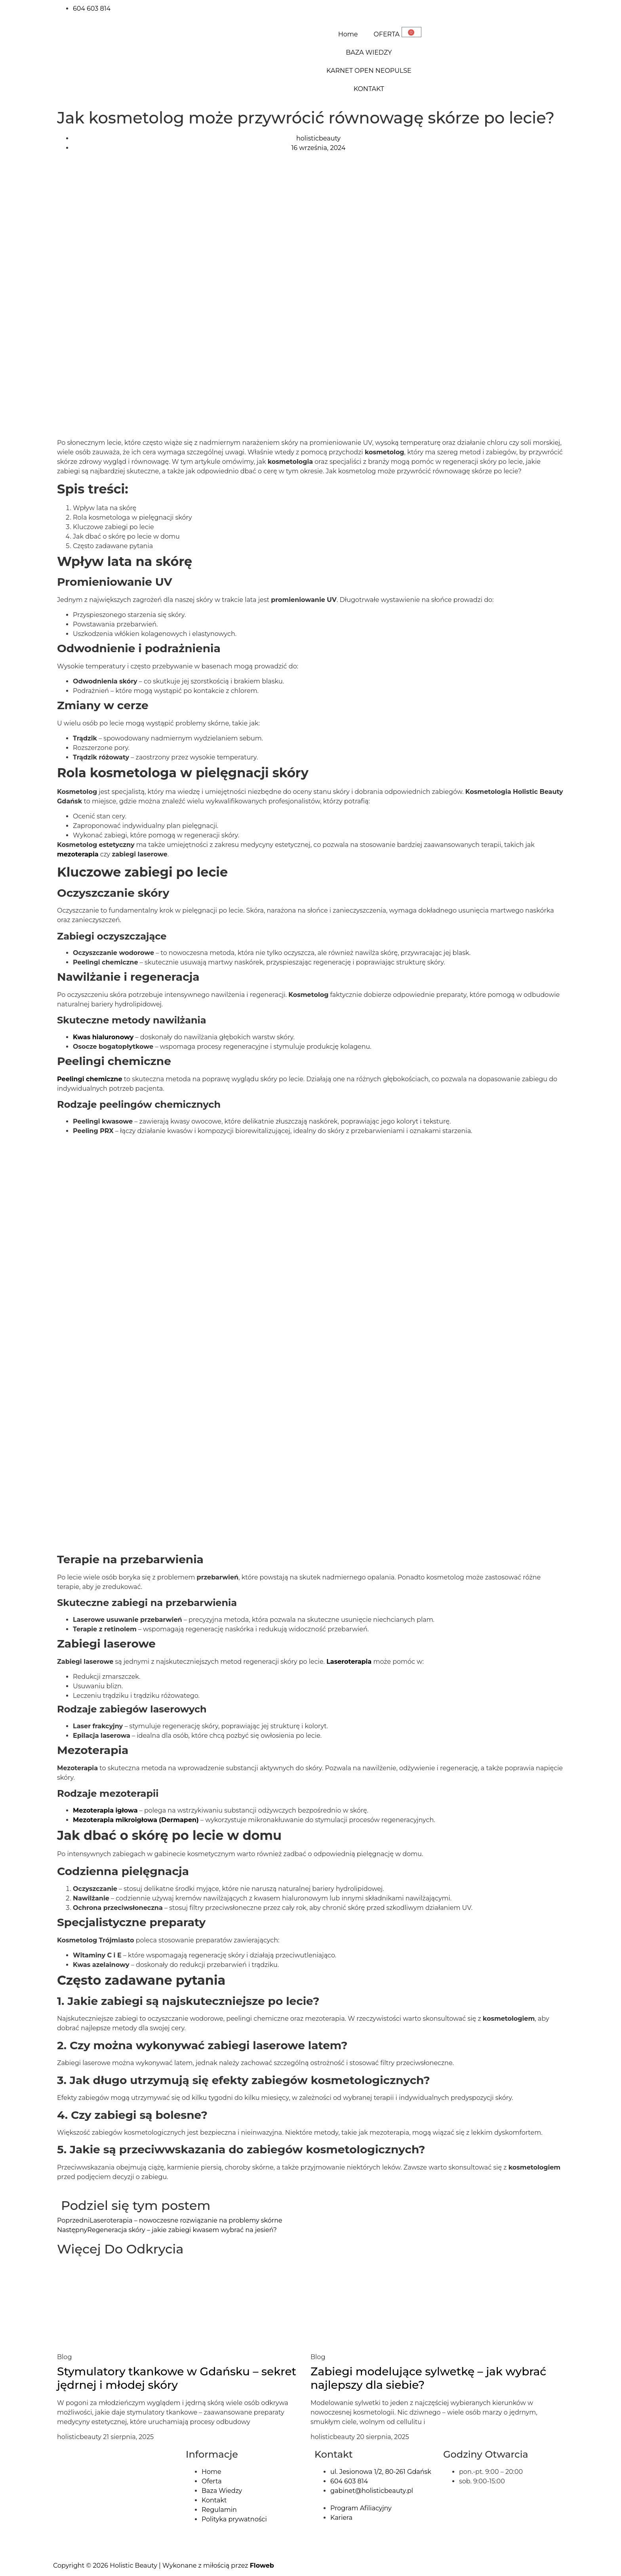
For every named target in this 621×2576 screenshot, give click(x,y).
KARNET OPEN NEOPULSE (368, 70)
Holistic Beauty (133, 2565)
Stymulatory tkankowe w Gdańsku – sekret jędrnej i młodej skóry (176, 2378)
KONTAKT (369, 89)
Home (348, 34)
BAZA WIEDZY (369, 52)
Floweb (262, 2565)
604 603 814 (91, 8)
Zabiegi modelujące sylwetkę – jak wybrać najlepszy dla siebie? (428, 2378)
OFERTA (386, 34)
